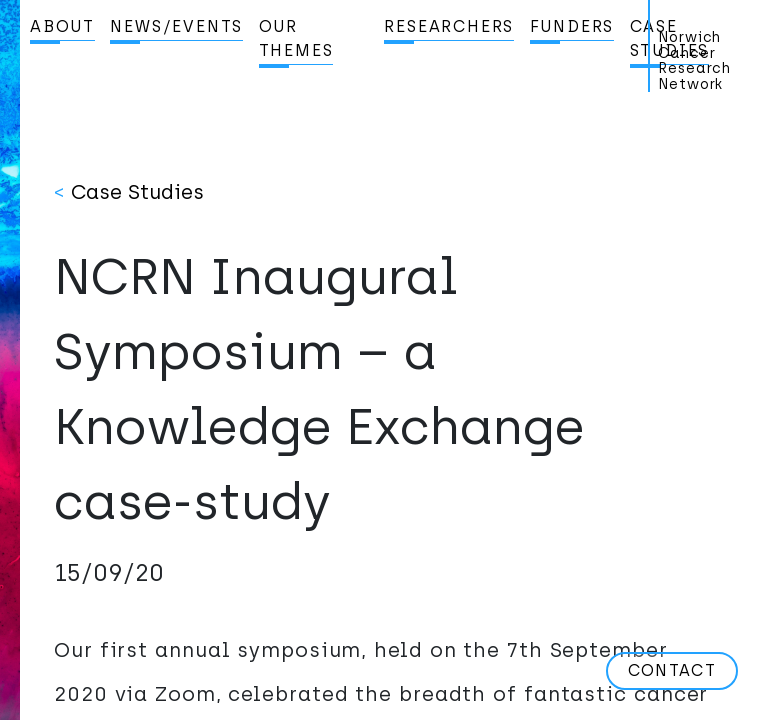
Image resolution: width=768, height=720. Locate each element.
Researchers (449, 26)
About (62, 26)
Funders (572, 26)
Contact (672, 670)
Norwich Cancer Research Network (694, 61)
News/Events (176, 26)
